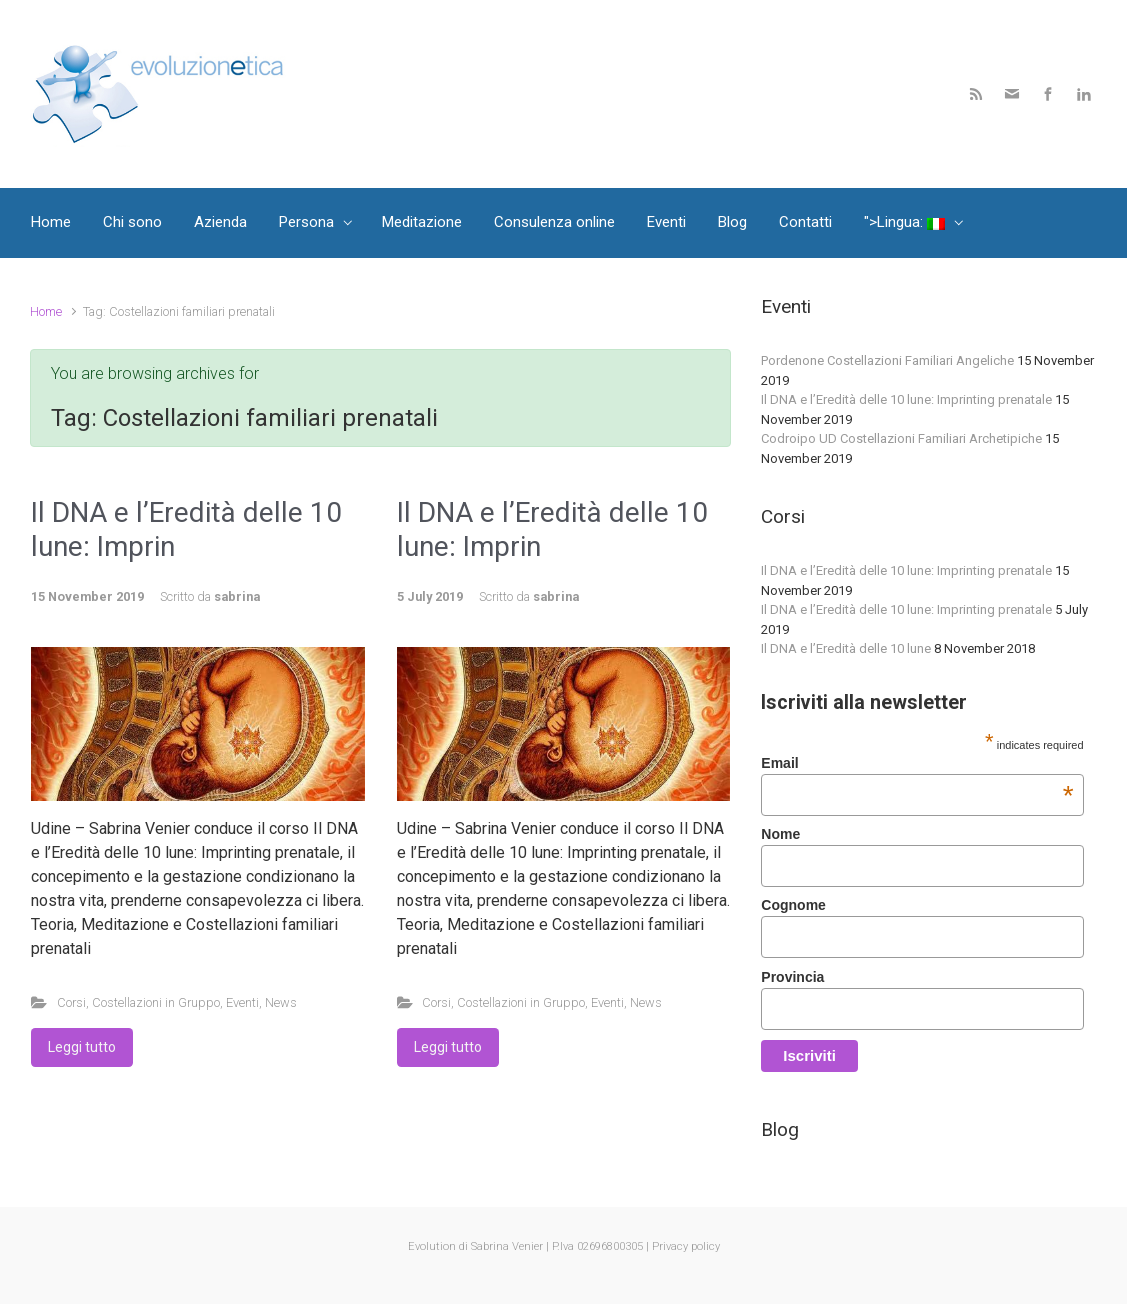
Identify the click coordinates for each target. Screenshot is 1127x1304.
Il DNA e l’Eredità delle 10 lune (846, 648)
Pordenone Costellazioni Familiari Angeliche (887, 360)
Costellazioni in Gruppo (156, 1002)
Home (46, 311)
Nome (780, 834)
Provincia (792, 977)
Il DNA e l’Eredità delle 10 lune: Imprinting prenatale (906, 399)
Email (917, 763)
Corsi (71, 1002)
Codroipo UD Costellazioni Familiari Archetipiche (901, 438)
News (281, 1002)
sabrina (237, 596)
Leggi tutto (82, 1047)
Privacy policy (686, 1246)
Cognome (793, 905)
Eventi (242, 1002)
